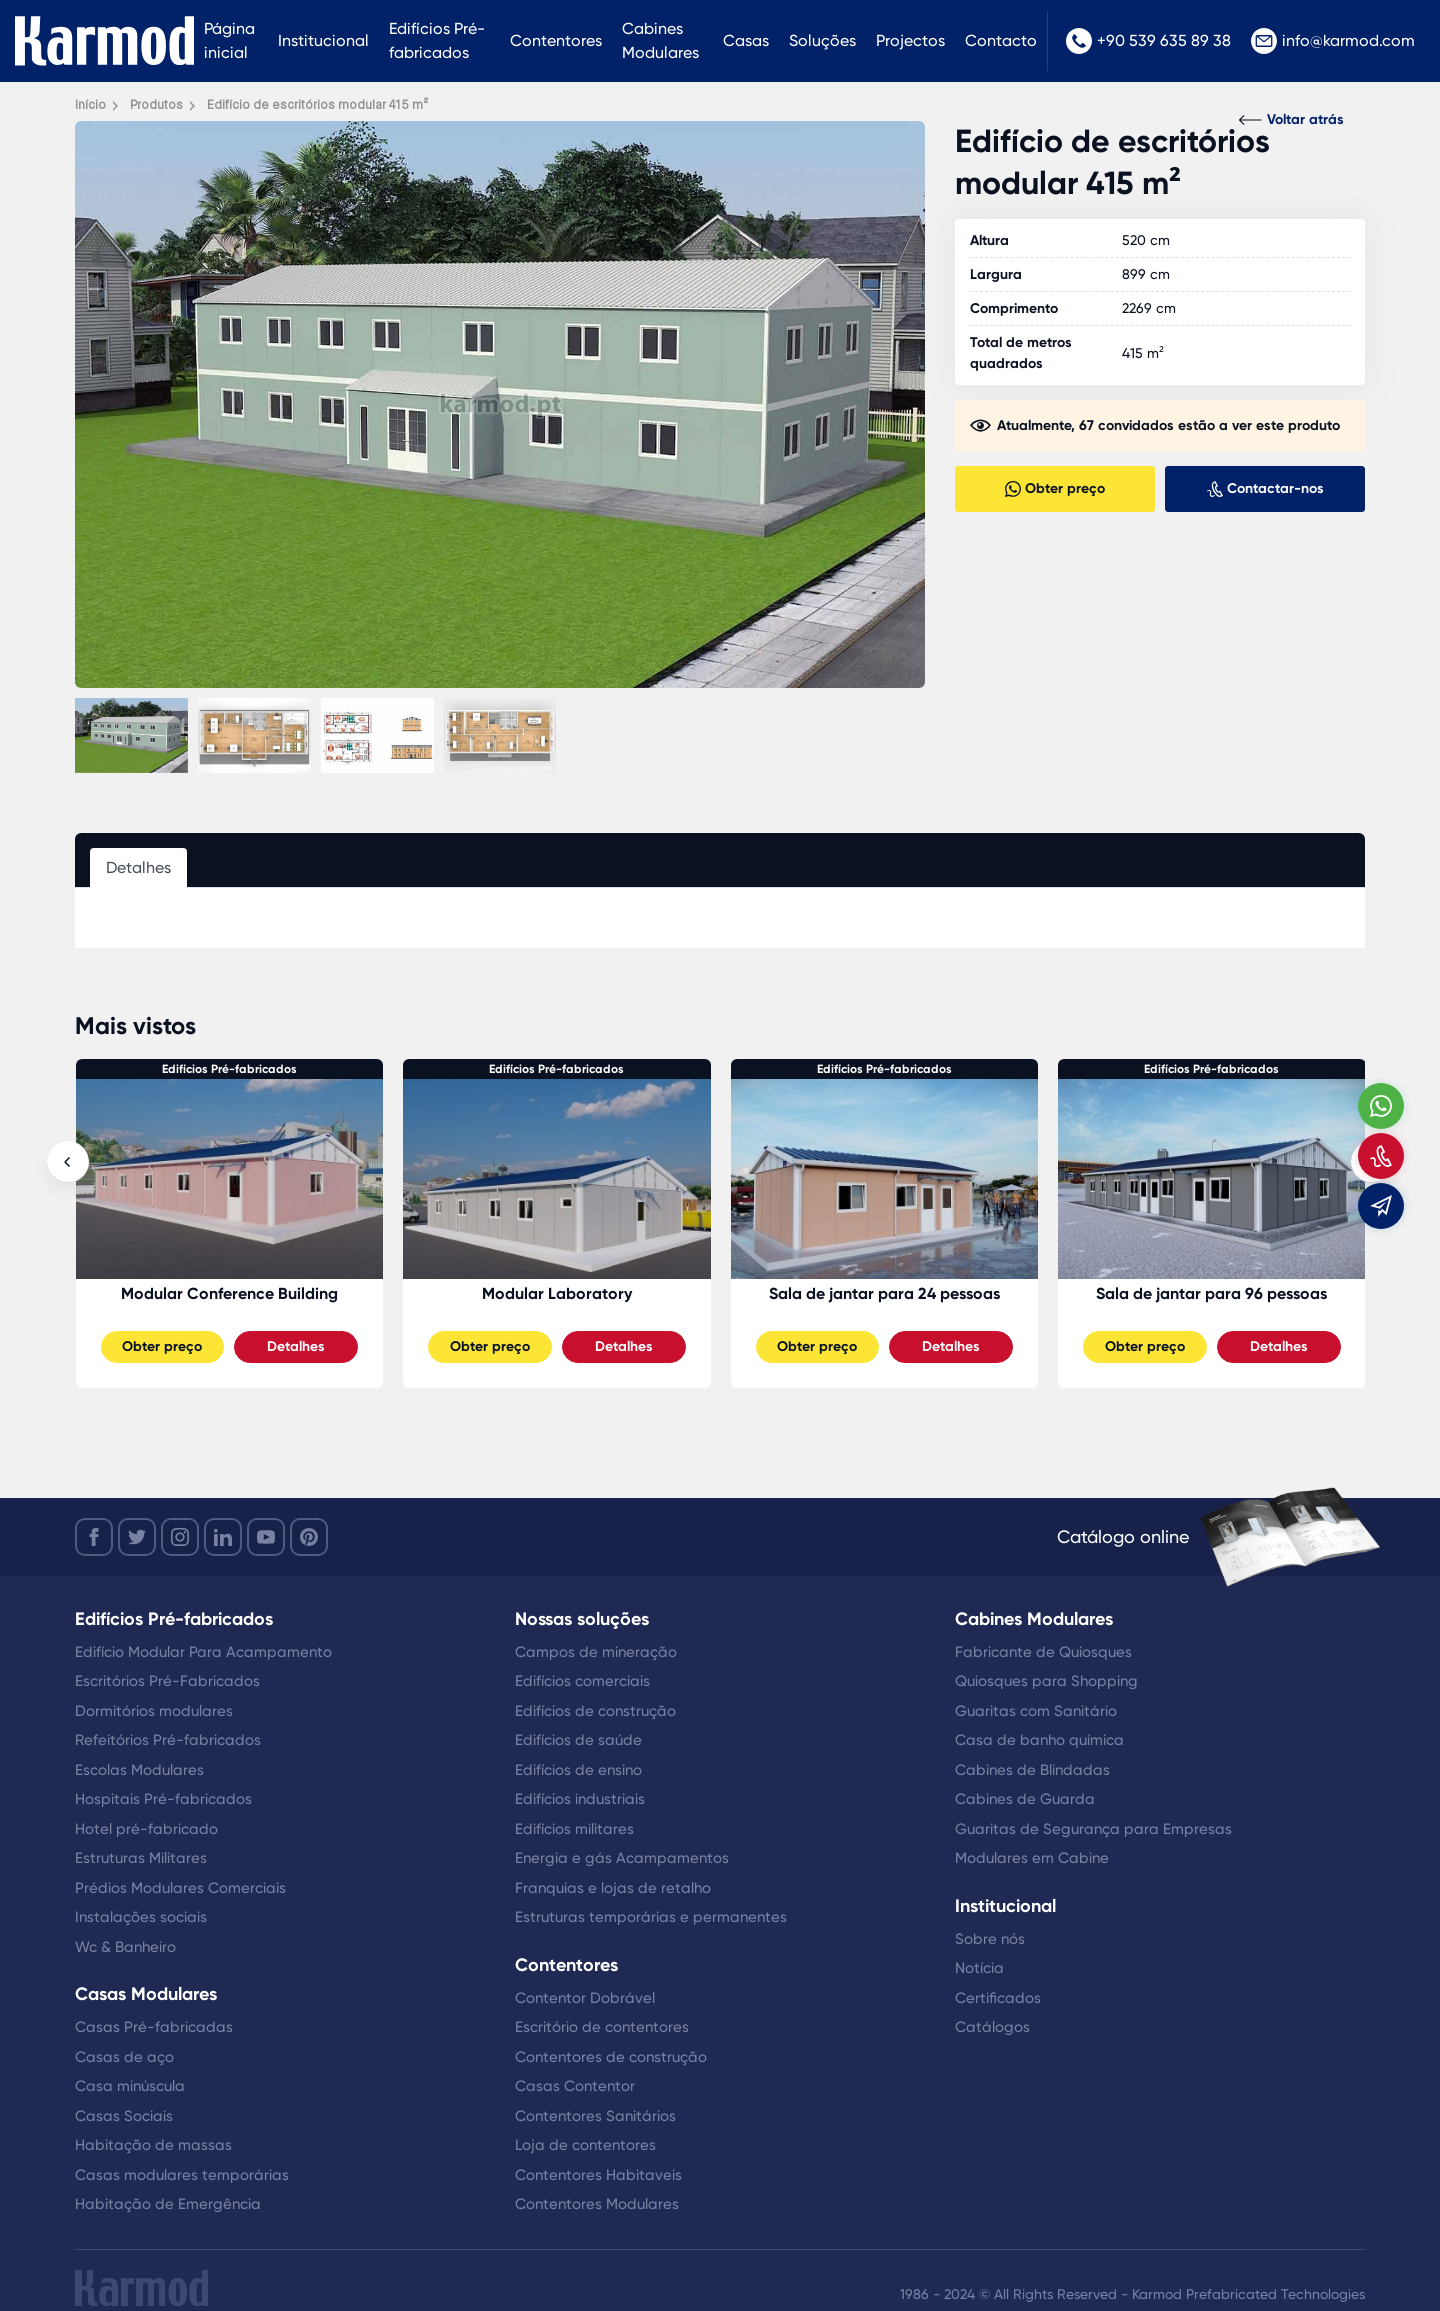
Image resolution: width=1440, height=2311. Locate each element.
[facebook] (94, 1537)
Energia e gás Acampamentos (622, 1858)
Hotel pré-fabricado (146, 1829)
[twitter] (137, 1537)
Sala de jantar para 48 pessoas (228, 1293)
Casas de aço (124, 2057)
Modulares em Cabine (1032, 1858)
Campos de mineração (596, 1652)
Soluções (822, 40)
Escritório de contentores (602, 2027)
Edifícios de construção (595, 1711)
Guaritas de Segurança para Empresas (1093, 1829)
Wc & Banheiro (125, 1947)
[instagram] (180, 1537)
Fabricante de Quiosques (1043, 1652)
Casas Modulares (146, 1994)
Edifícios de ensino (578, 1770)
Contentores (556, 40)
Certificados (998, 1998)
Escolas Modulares (139, 1770)
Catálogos (992, 2027)
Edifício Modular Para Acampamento (203, 1652)
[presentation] (68, 1162)
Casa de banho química (1039, 1740)
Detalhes (296, 1346)
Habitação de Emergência (168, 2204)
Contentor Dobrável (585, 1998)
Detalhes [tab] (138, 867)
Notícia (979, 1968)
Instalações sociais (141, 1917)
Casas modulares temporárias (182, 2175)
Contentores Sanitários (595, 2116)
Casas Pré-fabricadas (154, 2027)
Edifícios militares (574, 1829)
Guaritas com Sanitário (1036, 1711)
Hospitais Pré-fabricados (163, 1799)
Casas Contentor (575, 2086)
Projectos (910, 40)
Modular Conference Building (556, 1293)
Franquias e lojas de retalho (613, 1888)
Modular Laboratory (884, 1293)
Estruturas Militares (141, 1858)
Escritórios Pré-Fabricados (167, 1681)
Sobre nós (990, 1939)
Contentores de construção (611, 2057)
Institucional (323, 40)
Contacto (1001, 40)
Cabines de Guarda (1025, 1799)
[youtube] (266, 1537)
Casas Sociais (124, 2116)
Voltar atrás (1291, 119)
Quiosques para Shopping (1046, 1681)
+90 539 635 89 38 (1148, 41)
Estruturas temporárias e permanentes (651, 1917)
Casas (746, 40)
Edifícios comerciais (582, 1681)
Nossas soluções (582, 1619)
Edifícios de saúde (578, 1740)
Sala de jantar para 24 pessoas (1211, 1293)
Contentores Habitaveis (598, 2175)
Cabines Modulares (660, 40)
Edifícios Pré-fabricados (437, 40)
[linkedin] (223, 1537)
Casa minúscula (130, 2086)
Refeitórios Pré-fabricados (168, 1740)
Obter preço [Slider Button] (162, 1346)
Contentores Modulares (597, 2204)
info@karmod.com (1333, 41)
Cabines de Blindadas (1032, 1770)
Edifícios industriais (580, 1799)
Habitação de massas (153, 2145)
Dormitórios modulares (154, 1711)
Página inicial (229, 40)
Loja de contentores (585, 2145)
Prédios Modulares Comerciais (180, 1888)
